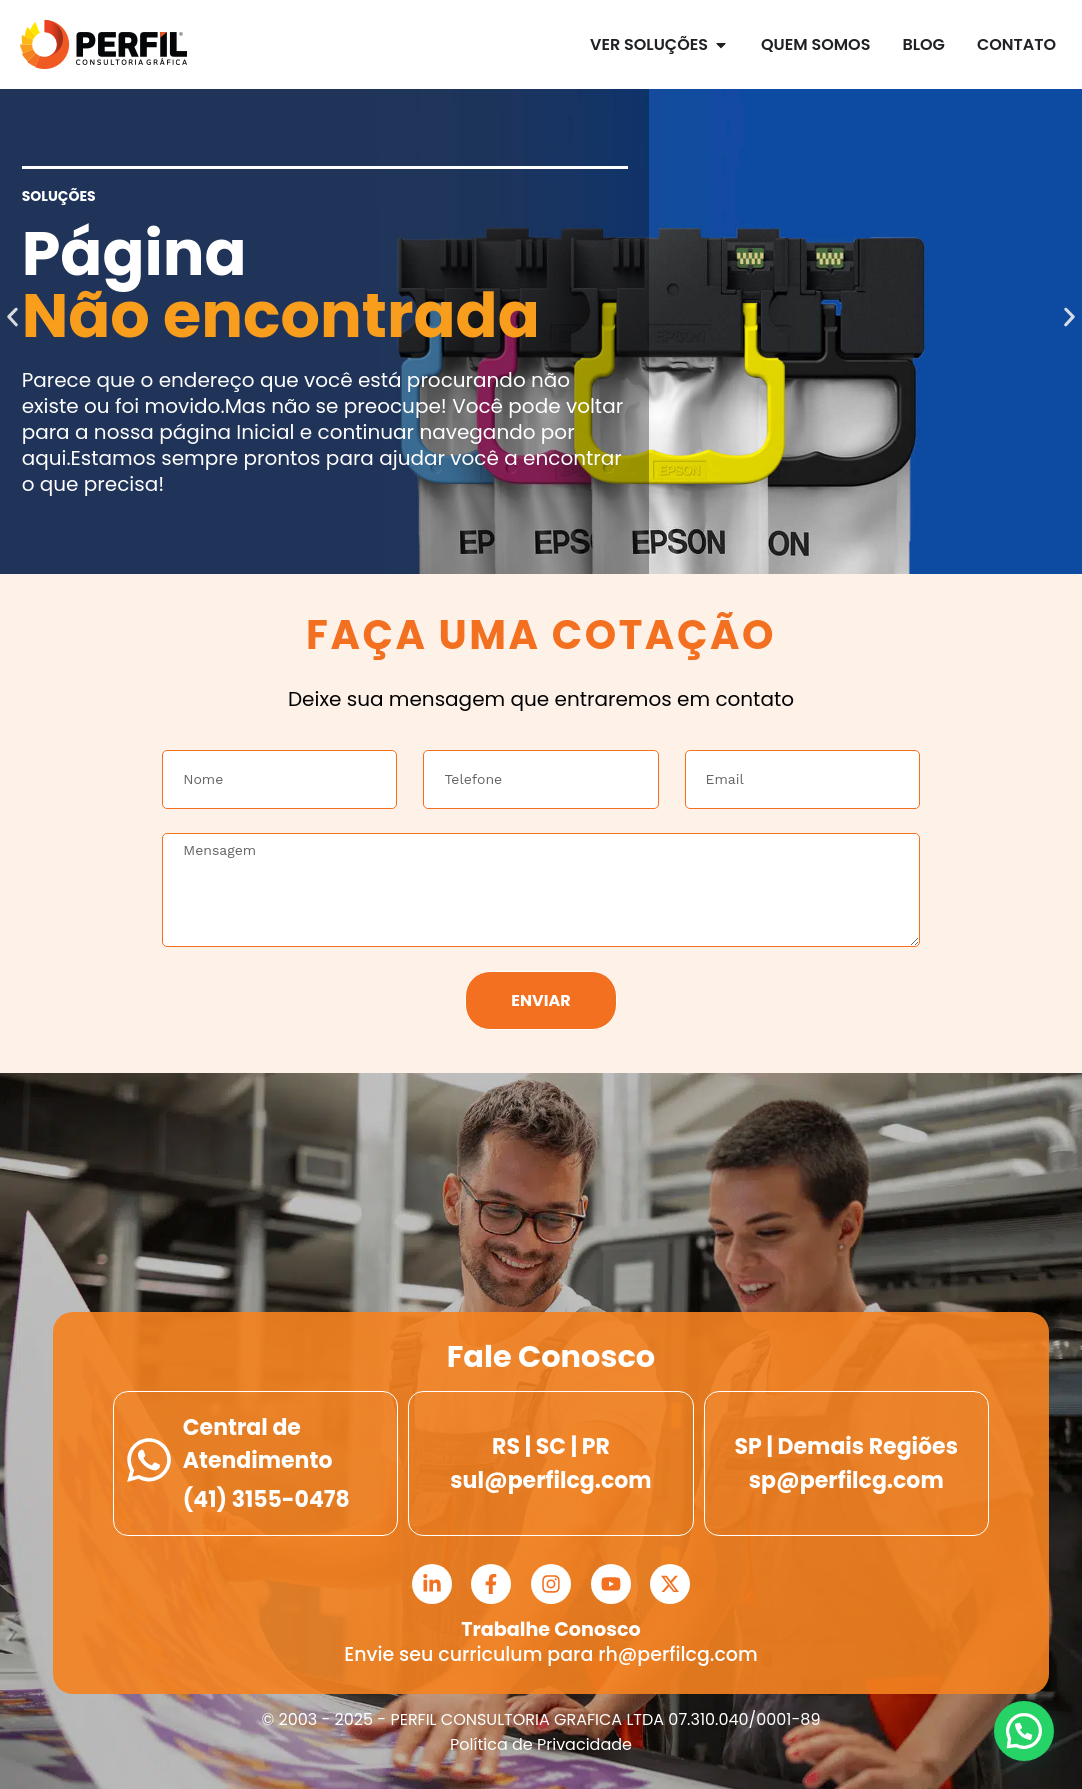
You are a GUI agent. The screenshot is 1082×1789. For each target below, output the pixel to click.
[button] (12, 316)
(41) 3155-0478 (266, 1499)
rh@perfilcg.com (677, 1654)
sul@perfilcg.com (550, 1480)
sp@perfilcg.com (846, 1480)
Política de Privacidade (541, 1744)
